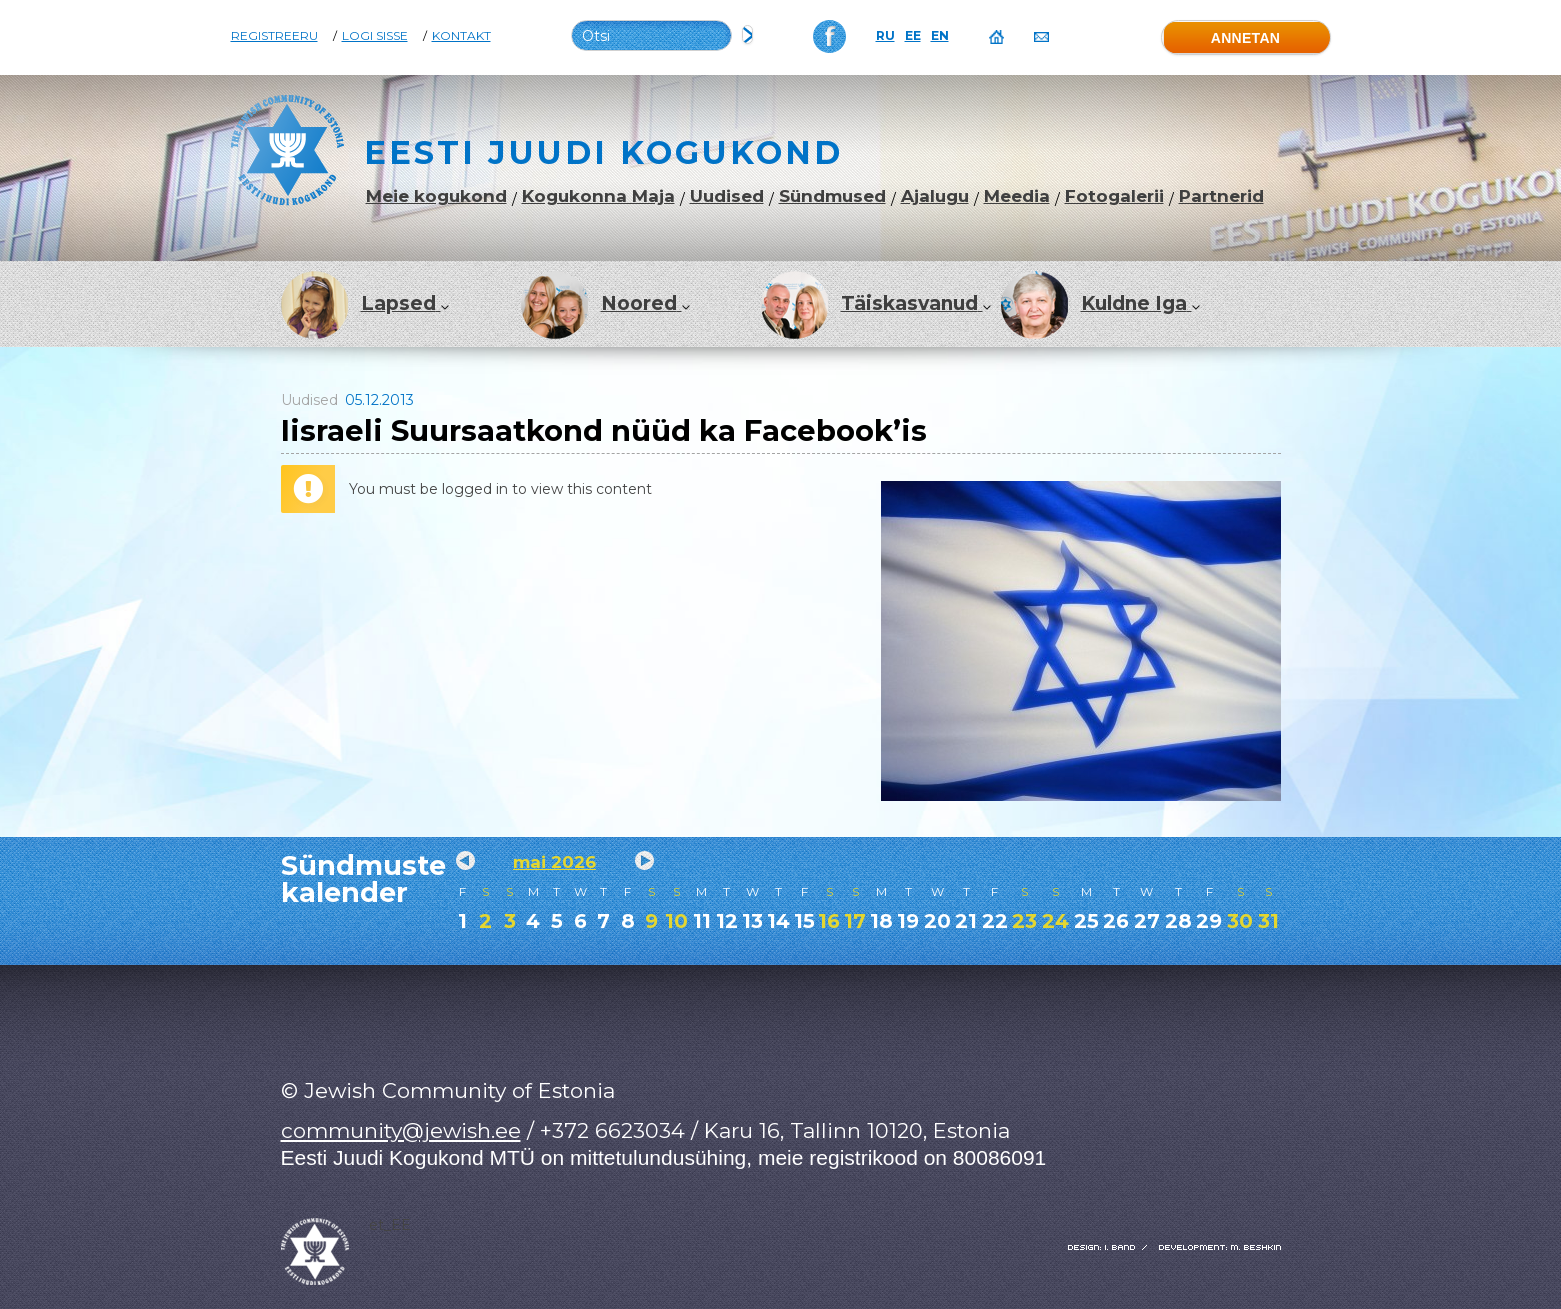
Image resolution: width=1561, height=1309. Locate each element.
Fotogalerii (1114, 196)
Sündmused (832, 196)
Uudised (727, 196)
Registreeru (274, 36)
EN (940, 36)
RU (885, 36)
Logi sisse (375, 36)
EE (913, 36)
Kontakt (461, 36)
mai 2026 (554, 862)
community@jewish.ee (401, 1130)
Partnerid (1221, 196)
